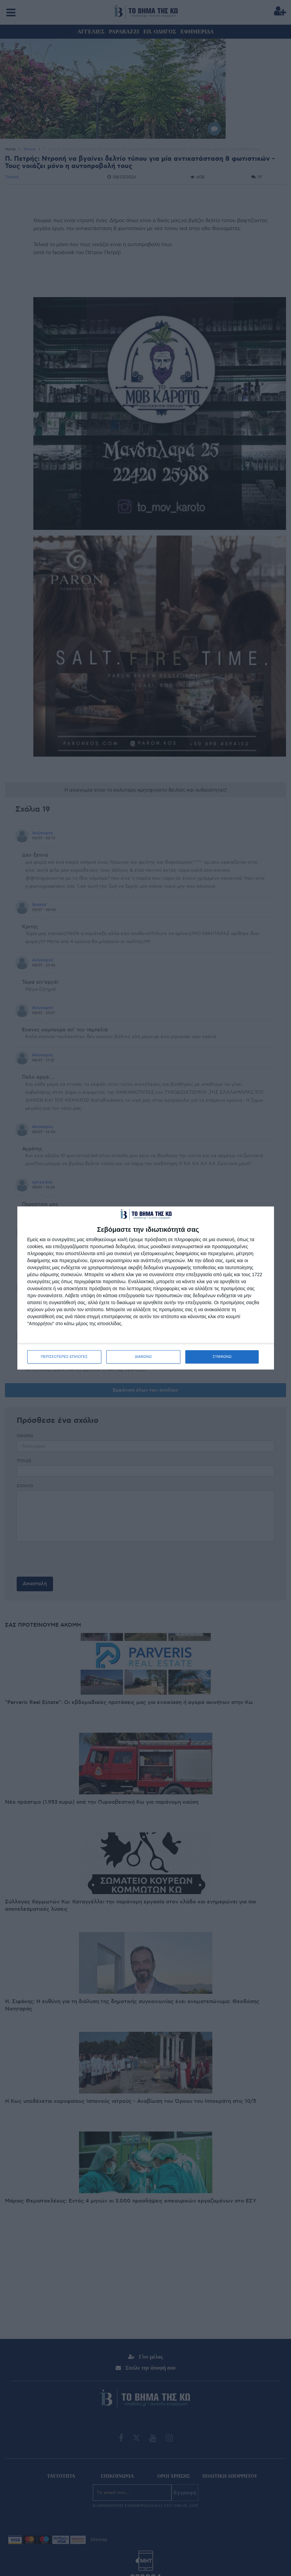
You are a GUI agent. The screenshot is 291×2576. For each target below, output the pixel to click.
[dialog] (145, 1287)
